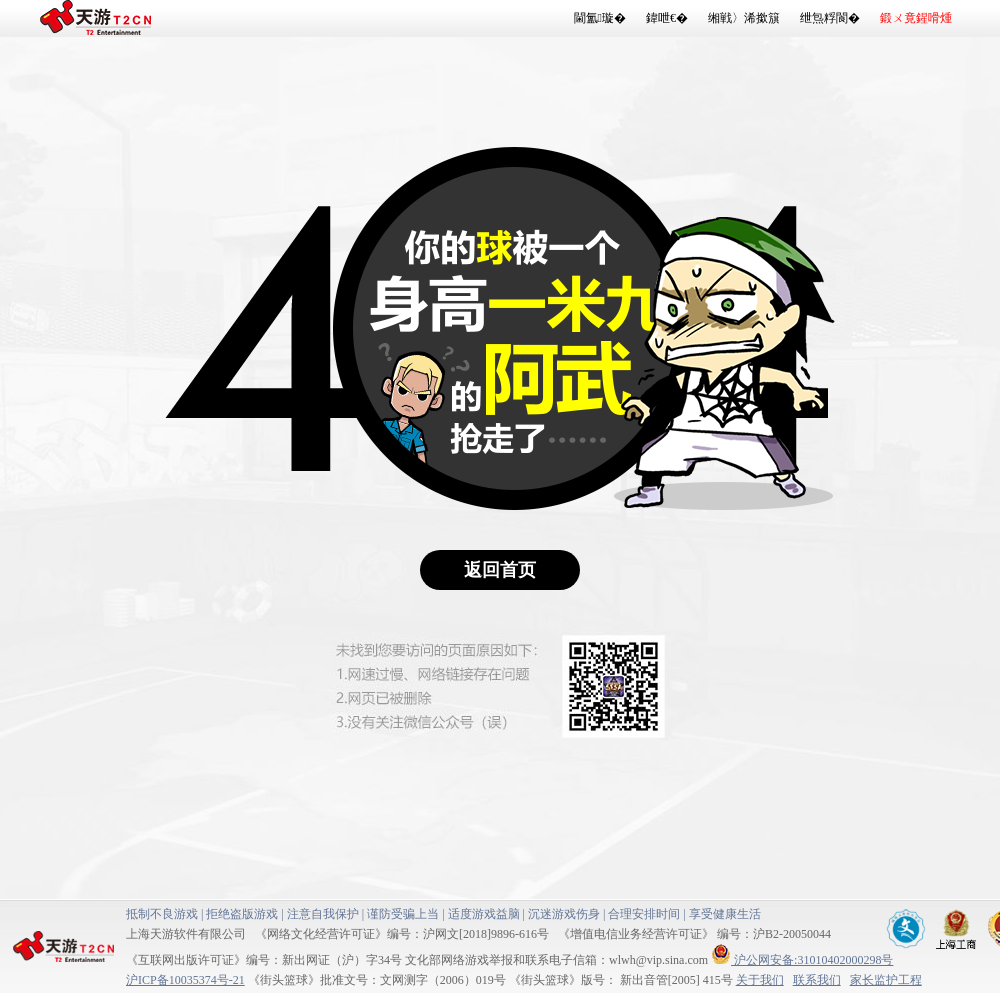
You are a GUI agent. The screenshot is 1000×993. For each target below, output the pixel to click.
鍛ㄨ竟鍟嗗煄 (916, 18)
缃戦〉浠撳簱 (744, 18)
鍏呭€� (667, 18)
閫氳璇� (600, 18)
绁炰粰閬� (830, 18)
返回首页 (500, 570)
